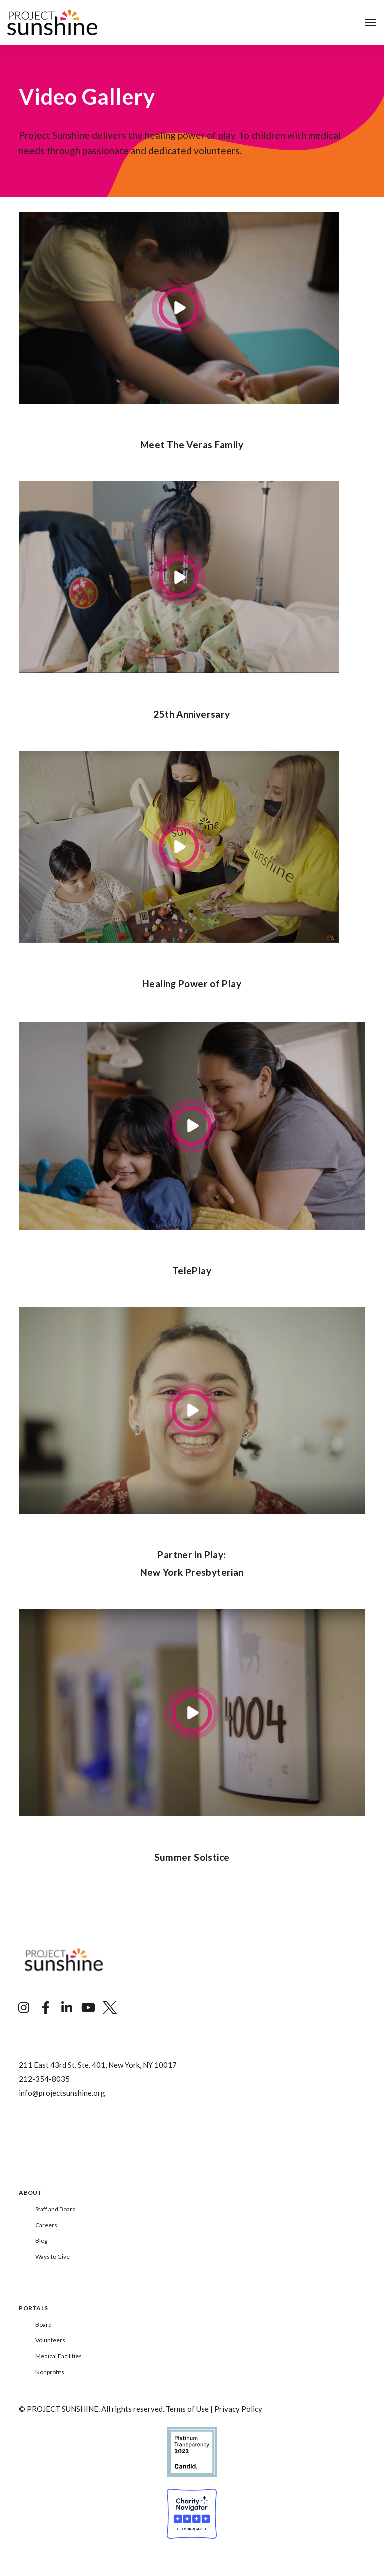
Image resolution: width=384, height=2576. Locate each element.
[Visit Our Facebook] (46, 2008)
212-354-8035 (44, 2078)
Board (44, 2324)
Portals (33, 2308)
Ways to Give (53, 2256)
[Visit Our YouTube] (88, 2008)
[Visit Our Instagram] (24, 2008)
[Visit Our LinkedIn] (67, 2008)
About (30, 2193)
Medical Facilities (59, 2356)
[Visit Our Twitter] (110, 2008)
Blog (42, 2240)
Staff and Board (56, 2209)
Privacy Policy (238, 2408)
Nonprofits (50, 2372)
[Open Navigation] (371, 22)
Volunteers (51, 2340)
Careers (47, 2225)
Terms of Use (187, 2408)
